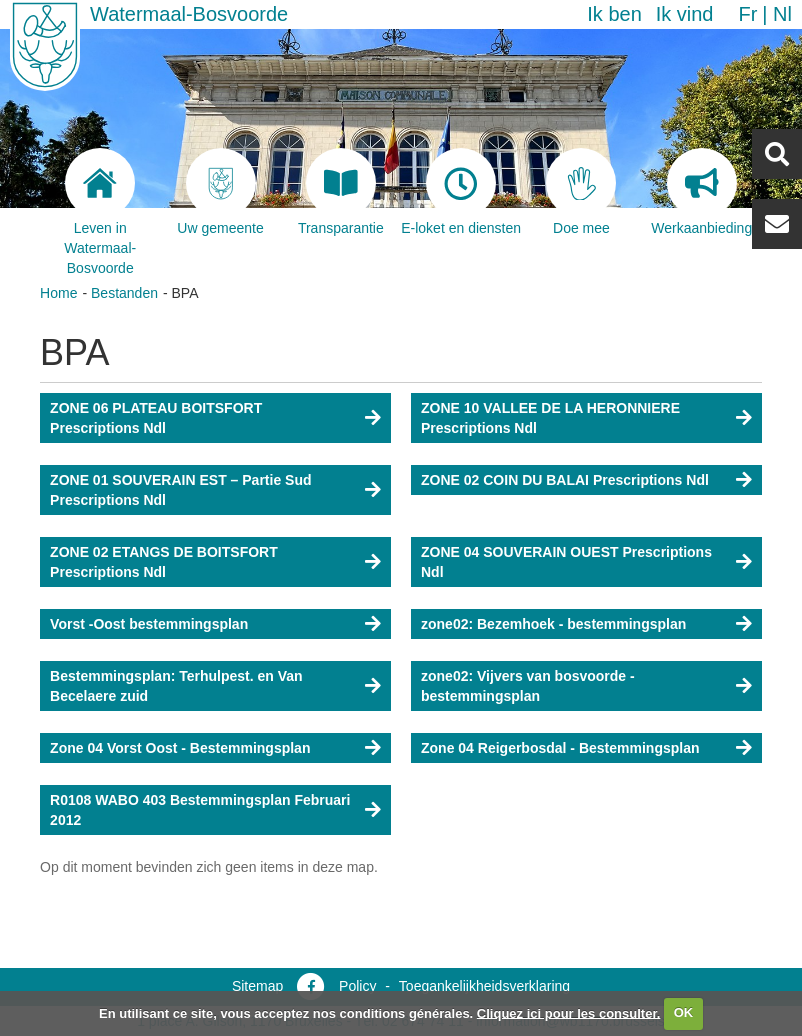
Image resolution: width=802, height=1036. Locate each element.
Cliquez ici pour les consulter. (569, 1012)
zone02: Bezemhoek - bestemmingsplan (553, 624)
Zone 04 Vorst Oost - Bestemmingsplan (180, 748)
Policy (357, 986)
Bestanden (124, 293)
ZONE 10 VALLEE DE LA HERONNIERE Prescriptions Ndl (550, 418)
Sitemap (257, 986)
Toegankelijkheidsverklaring (484, 986)
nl (782, 14)
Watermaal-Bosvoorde (189, 14)
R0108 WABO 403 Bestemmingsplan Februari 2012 (200, 810)
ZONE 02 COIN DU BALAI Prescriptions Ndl (565, 480)
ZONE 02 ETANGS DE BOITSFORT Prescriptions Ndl (164, 562)
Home (58, 293)
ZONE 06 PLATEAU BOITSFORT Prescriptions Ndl (156, 418)
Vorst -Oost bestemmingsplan (149, 624)
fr (747, 14)
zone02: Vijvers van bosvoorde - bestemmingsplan (528, 686)
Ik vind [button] (685, 14)
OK (684, 1012)
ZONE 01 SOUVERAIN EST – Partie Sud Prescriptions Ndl (180, 490)
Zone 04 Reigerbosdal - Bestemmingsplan (560, 748)
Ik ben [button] (614, 14)
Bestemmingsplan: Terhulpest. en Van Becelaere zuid (176, 686)
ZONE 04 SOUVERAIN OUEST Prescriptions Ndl (566, 562)
